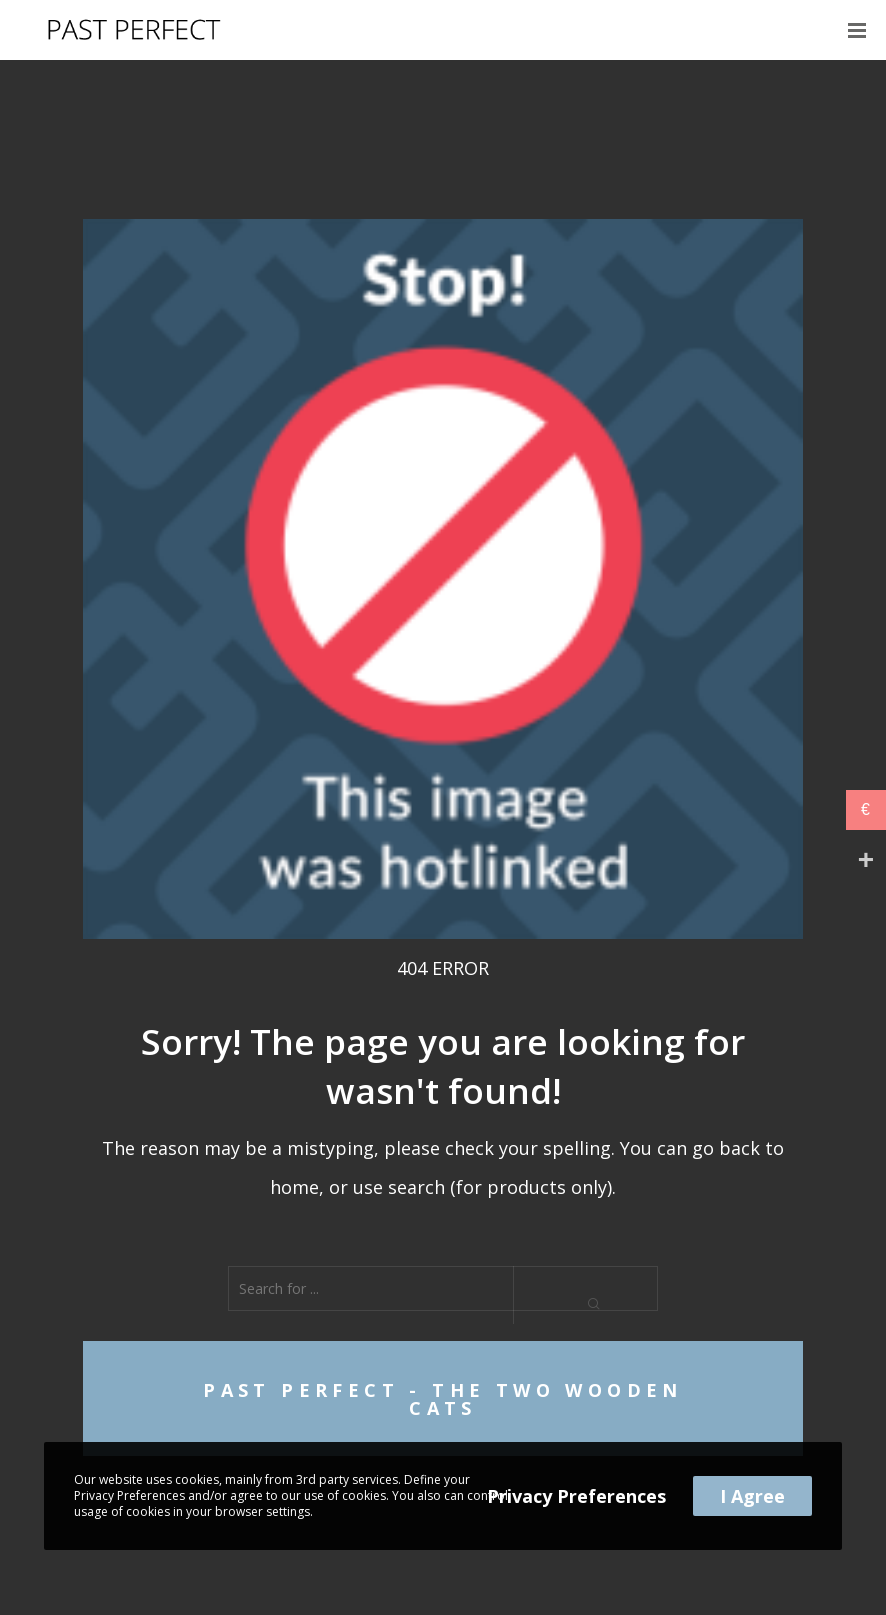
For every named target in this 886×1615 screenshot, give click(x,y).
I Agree (752, 1496)
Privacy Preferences (576, 1496)
